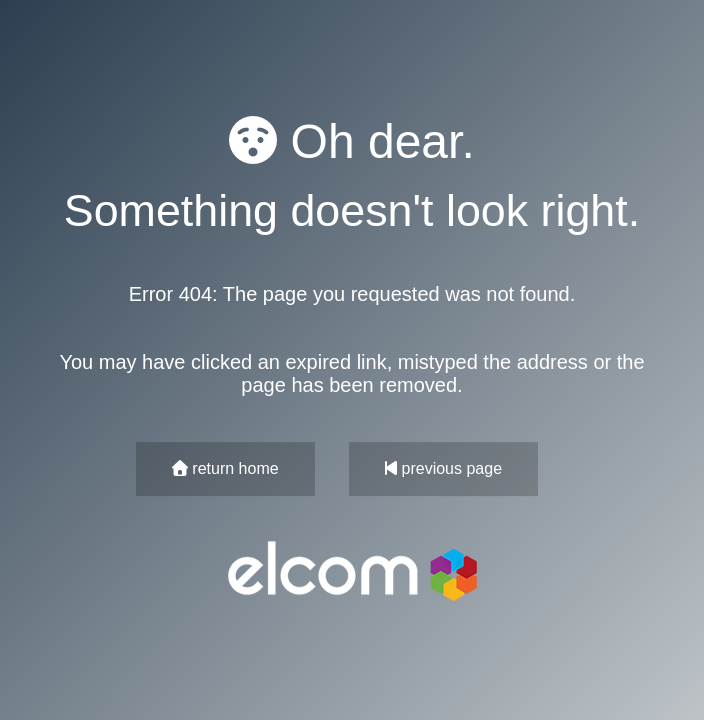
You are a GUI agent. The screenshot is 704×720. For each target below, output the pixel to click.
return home (225, 468)
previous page (443, 468)
